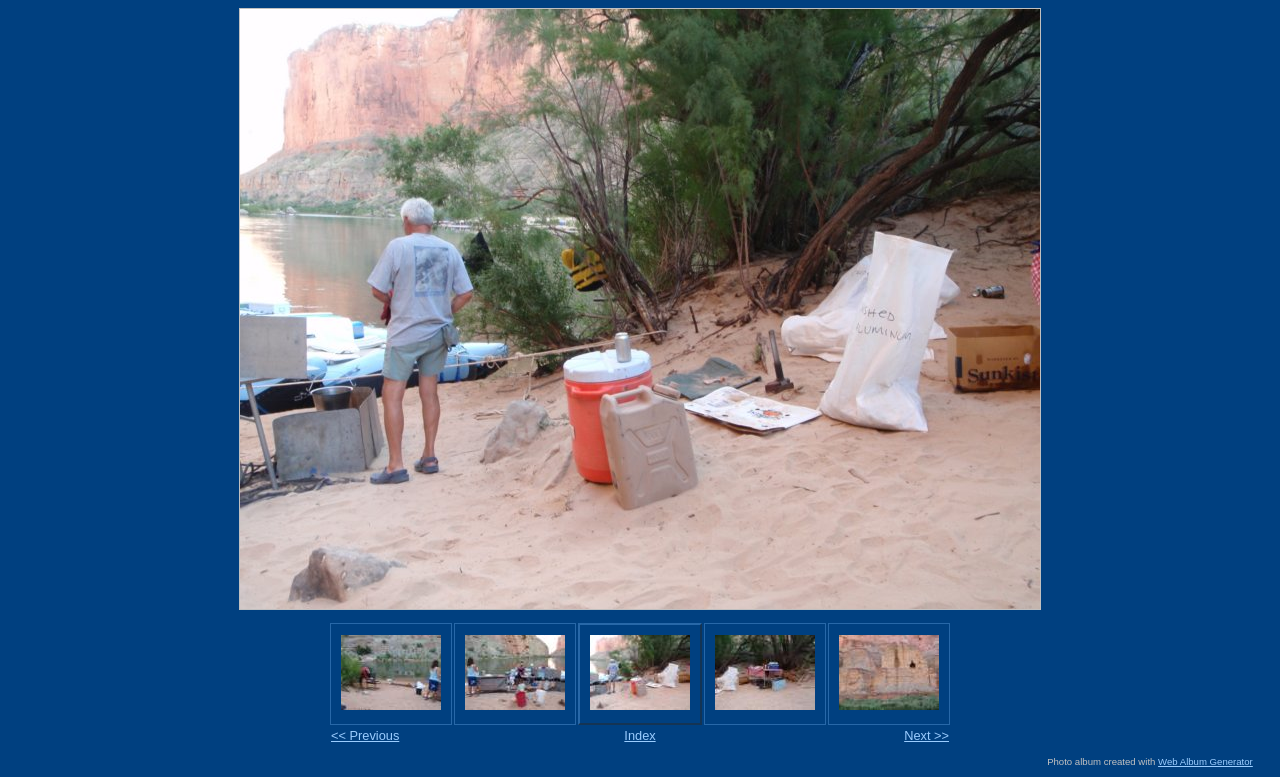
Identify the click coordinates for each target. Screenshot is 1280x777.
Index (639, 735)
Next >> (926, 735)
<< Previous (365, 735)
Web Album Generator (1205, 761)
